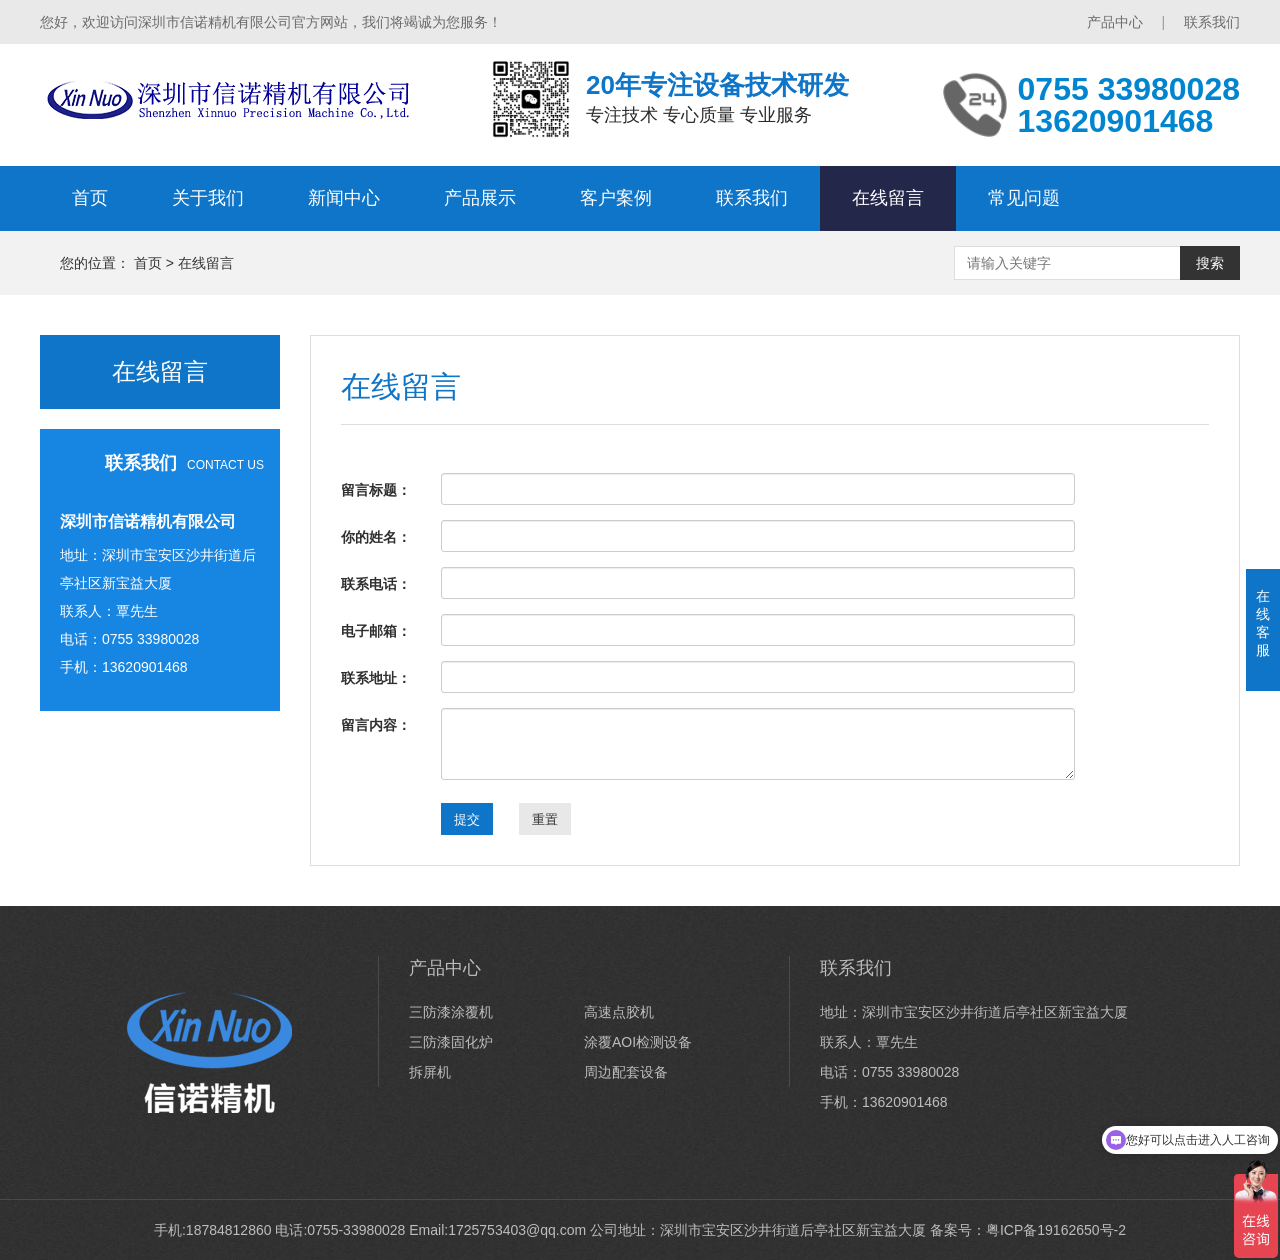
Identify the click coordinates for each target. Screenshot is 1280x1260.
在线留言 (888, 198)
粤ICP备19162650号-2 (1056, 1230)
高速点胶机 (619, 1012)
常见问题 (1024, 198)
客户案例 (616, 198)
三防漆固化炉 (451, 1042)
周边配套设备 (626, 1072)
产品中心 (1115, 22)
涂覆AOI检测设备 (638, 1042)
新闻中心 (344, 198)
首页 (90, 198)
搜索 (1210, 263)
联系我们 (1212, 22)
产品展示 (480, 198)
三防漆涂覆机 (451, 1012)
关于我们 (208, 198)
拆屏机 (430, 1072)
